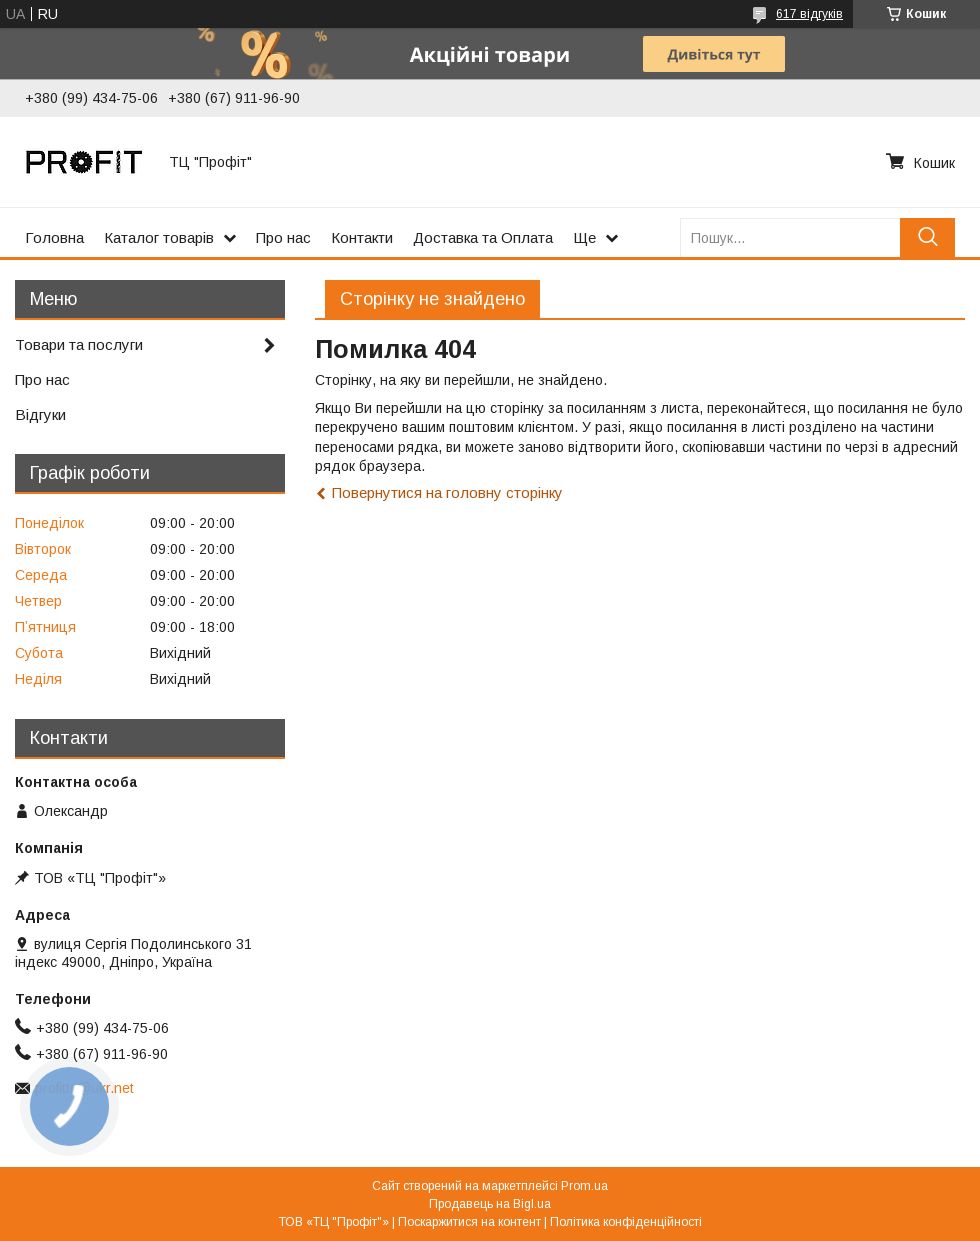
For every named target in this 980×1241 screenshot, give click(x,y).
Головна (54, 237)
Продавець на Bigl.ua (490, 1204)
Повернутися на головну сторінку (447, 492)
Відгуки (40, 414)
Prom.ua (584, 1186)
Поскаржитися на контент (469, 1222)
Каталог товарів (159, 237)
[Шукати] (927, 237)
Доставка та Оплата (483, 237)
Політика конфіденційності (626, 1222)
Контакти (362, 237)
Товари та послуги (79, 344)
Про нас (283, 237)
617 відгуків (809, 14)
